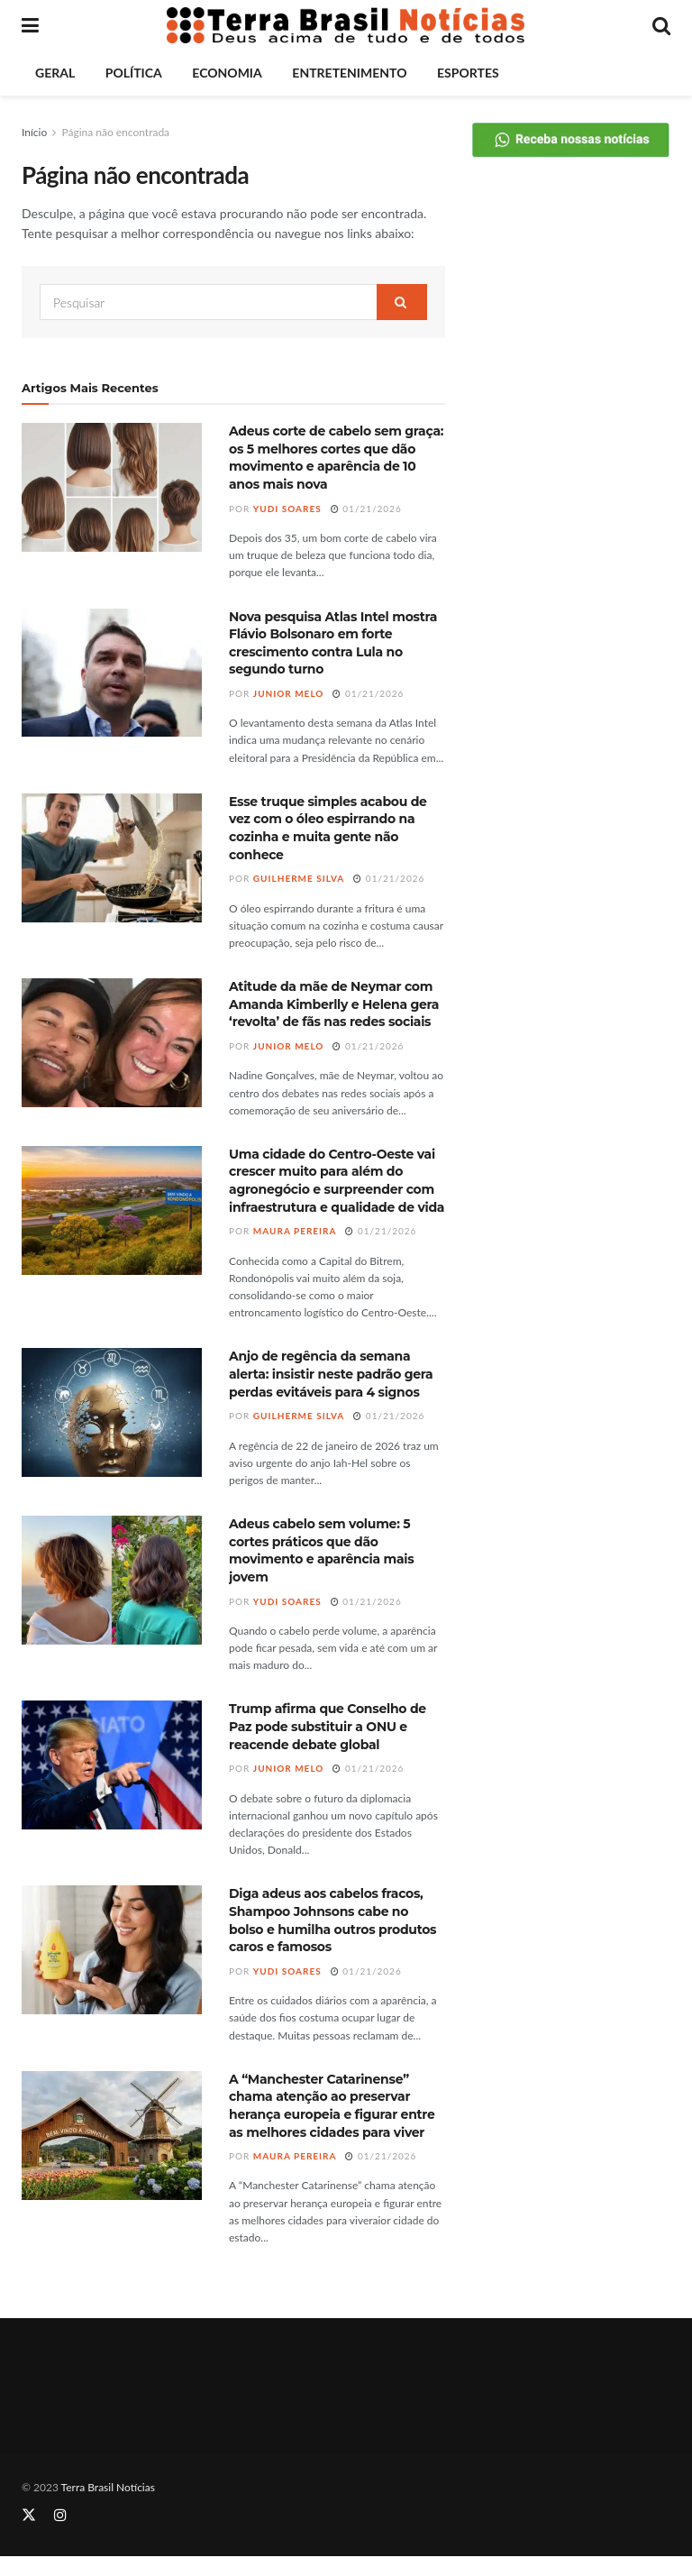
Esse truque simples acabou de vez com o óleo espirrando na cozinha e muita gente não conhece (328, 828)
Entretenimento (349, 72)
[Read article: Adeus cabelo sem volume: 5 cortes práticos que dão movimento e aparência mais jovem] (112, 1580)
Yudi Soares (287, 508)
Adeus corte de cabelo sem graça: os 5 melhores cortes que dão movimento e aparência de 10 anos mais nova (336, 457)
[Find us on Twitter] (29, 2515)
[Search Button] (661, 25)
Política (133, 72)
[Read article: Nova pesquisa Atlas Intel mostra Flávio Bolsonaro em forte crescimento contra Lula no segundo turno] (112, 673)
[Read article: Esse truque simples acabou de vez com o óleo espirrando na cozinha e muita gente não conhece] (112, 857)
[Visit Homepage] (345, 25)
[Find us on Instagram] (60, 2515)
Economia (226, 72)
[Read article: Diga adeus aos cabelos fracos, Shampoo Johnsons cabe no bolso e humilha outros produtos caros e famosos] (112, 1949)
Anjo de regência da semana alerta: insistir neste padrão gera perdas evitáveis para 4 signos (330, 1373)
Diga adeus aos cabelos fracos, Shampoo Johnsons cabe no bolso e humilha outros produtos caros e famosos (332, 1920)
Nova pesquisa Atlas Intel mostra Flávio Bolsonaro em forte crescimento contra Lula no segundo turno (333, 643)
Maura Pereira (295, 1230)
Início (34, 132)
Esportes (468, 72)
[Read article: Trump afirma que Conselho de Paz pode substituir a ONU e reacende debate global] (112, 1765)
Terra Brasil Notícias (108, 2487)
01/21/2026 (366, 508)
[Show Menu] (30, 25)
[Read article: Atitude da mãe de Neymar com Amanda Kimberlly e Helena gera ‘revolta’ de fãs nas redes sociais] (112, 1042)
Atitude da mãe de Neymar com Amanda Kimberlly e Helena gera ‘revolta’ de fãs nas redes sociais (334, 1004)
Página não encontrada (115, 132)
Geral (55, 72)
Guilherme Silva (298, 878)
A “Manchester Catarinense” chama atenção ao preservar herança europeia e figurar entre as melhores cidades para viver (332, 2106)
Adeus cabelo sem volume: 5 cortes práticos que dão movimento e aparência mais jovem (321, 1550)
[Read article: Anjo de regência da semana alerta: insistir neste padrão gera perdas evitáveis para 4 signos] (112, 1412)
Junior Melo (288, 693)
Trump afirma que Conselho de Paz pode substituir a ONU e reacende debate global (327, 1726)
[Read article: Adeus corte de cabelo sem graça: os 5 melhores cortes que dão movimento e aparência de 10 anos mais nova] (112, 487)
